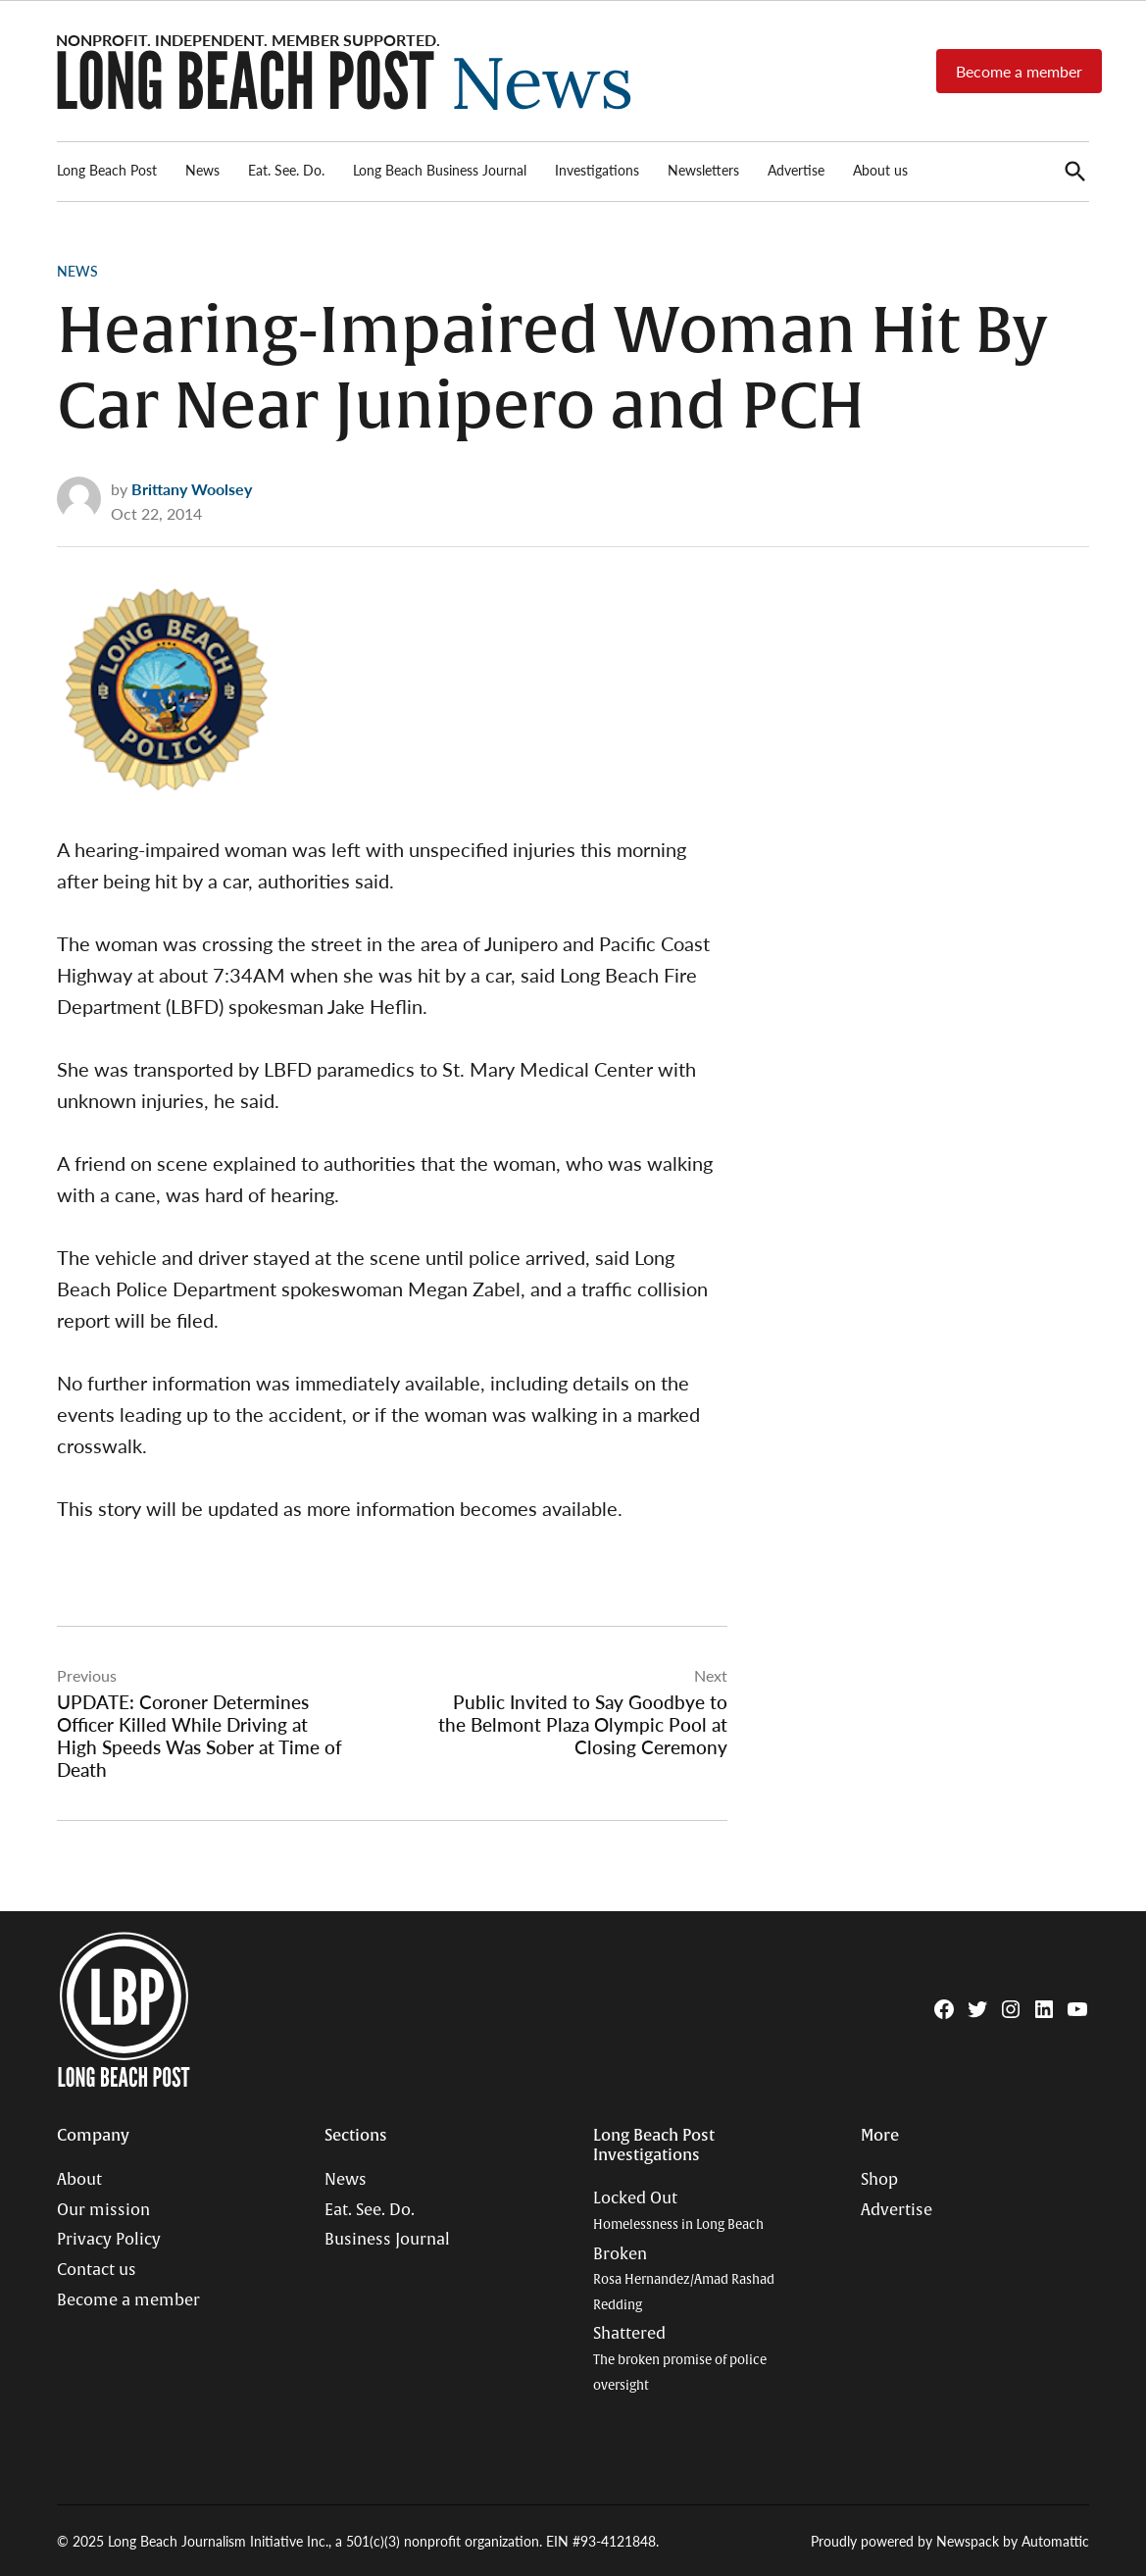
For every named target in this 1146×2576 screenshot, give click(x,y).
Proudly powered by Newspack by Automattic (950, 2541)
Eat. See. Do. (286, 169)
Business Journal (387, 2239)
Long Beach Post (107, 169)
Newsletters (703, 169)
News (202, 169)
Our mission (103, 2210)
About (79, 2180)
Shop (879, 2180)
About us (880, 169)
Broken (683, 2279)
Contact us (96, 2270)
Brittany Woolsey (191, 489)
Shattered (680, 2358)
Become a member (1019, 71)
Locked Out (678, 2211)
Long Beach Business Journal (439, 169)
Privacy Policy (109, 2239)
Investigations (597, 169)
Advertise (796, 169)
